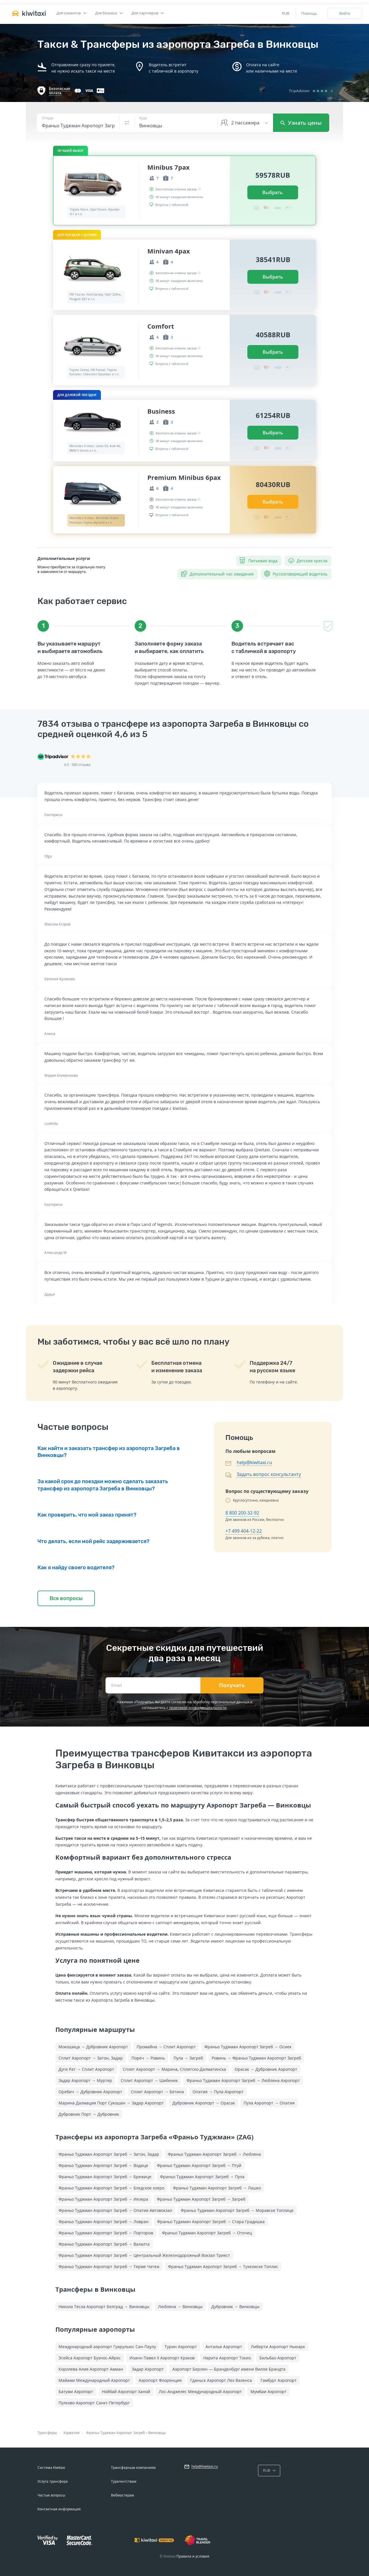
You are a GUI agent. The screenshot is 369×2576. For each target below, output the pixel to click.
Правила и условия (192, 2556)
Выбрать (272, 192)
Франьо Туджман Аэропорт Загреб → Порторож (106, 2233)
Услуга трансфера (52, 2481)
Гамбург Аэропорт (279, 2380)
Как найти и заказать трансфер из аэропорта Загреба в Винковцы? (108, 1451)
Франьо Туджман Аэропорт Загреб (115, 2432)
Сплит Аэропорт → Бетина (157, 2091)
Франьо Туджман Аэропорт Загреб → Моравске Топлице (237, 2210)
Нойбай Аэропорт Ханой (126, 2391)
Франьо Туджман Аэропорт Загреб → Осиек (247, 2046)
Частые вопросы (51, 2495)
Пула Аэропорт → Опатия (269, 2103)
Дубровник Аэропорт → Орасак (203, 2103)
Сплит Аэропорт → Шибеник (149, 2080)
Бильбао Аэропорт (277, 2358)
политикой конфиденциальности (198, 1707)
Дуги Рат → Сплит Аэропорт (86, 2069)
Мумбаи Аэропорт (269, 2391)
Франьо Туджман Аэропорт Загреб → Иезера (103, 2199)
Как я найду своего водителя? (75, 1567)
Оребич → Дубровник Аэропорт (90, 2091)
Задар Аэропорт (148, 2369)
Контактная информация (59, 2509)
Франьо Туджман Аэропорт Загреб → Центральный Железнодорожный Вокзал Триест (144, 2255)
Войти (344, 13)
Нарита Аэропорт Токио (227, 2358)
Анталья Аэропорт (224, 2346)
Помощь (309, 13)
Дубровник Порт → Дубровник (89, 2114)
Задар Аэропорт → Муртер (85, 2080)
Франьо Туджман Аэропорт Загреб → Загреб (201, 2199)
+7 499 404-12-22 (243, 1531)
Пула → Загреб (188, 2058)
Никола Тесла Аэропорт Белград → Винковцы (104, 2306)
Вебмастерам (122, 2495)
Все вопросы (66, 1598)
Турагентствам (123, 2481)
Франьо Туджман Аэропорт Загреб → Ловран (103, 2221)
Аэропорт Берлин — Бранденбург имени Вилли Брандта (228, 2369)
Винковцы (157, 2432)
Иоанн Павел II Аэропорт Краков (162, 2358)
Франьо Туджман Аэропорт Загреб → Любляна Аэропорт (243, 2080)
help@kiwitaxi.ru (254, 1462)
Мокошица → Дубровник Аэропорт (93, 2046)
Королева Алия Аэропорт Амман (91, 2369)
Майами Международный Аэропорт (94, 2380)
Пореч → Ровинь (148, 2058)
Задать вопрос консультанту (269, 1474)
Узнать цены (301, 122)
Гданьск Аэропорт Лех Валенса (221, 2380)
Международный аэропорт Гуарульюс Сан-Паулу (107, 2346)
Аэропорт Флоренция (160, 2380)
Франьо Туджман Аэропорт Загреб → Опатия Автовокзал (115, 2210)
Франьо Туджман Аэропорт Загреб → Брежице (105, 2176)
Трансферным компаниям (133, 2467)
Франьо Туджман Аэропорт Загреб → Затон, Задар (109, 2154)
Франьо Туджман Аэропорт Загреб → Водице (103, 2165)
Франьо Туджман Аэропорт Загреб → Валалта (104, 2244)
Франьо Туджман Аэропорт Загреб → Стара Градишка (211, 2221)
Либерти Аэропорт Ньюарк (278, 2346)
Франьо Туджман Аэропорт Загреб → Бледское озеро (111, 2188)
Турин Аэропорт (181, 2346)
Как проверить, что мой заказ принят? (86, 1515)
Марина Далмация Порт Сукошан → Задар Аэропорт (111, 2103)
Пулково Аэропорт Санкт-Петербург (94, 2402)
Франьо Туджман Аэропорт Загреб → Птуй (199, 2165)
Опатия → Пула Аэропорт (218, 2091)
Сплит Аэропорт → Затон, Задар (91, 2058)
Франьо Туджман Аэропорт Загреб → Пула (202, 2176)
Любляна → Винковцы (180, 2306)
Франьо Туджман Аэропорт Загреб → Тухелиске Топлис (223, 2266)
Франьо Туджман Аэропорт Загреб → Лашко (217, 2188)
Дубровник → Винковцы (235, 2306)
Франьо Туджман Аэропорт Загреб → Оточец (207, 2233)
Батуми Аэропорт (76, 2391)
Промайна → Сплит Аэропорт (166, 2046)
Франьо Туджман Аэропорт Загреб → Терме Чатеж (109, 2266)
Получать (232, 1685)
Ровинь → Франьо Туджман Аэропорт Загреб (256, 2058)
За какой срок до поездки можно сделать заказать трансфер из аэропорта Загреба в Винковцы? (102, 1485)
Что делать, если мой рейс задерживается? (93, 1541)
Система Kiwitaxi (51, 2467)
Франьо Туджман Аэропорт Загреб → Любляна (214, 2154)
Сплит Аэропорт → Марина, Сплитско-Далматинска (174, 2069)
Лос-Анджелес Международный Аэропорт (200, 2391)
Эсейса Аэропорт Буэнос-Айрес (90, 2358)
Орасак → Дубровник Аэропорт (266, 2069)
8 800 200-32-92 (242, 1513)
